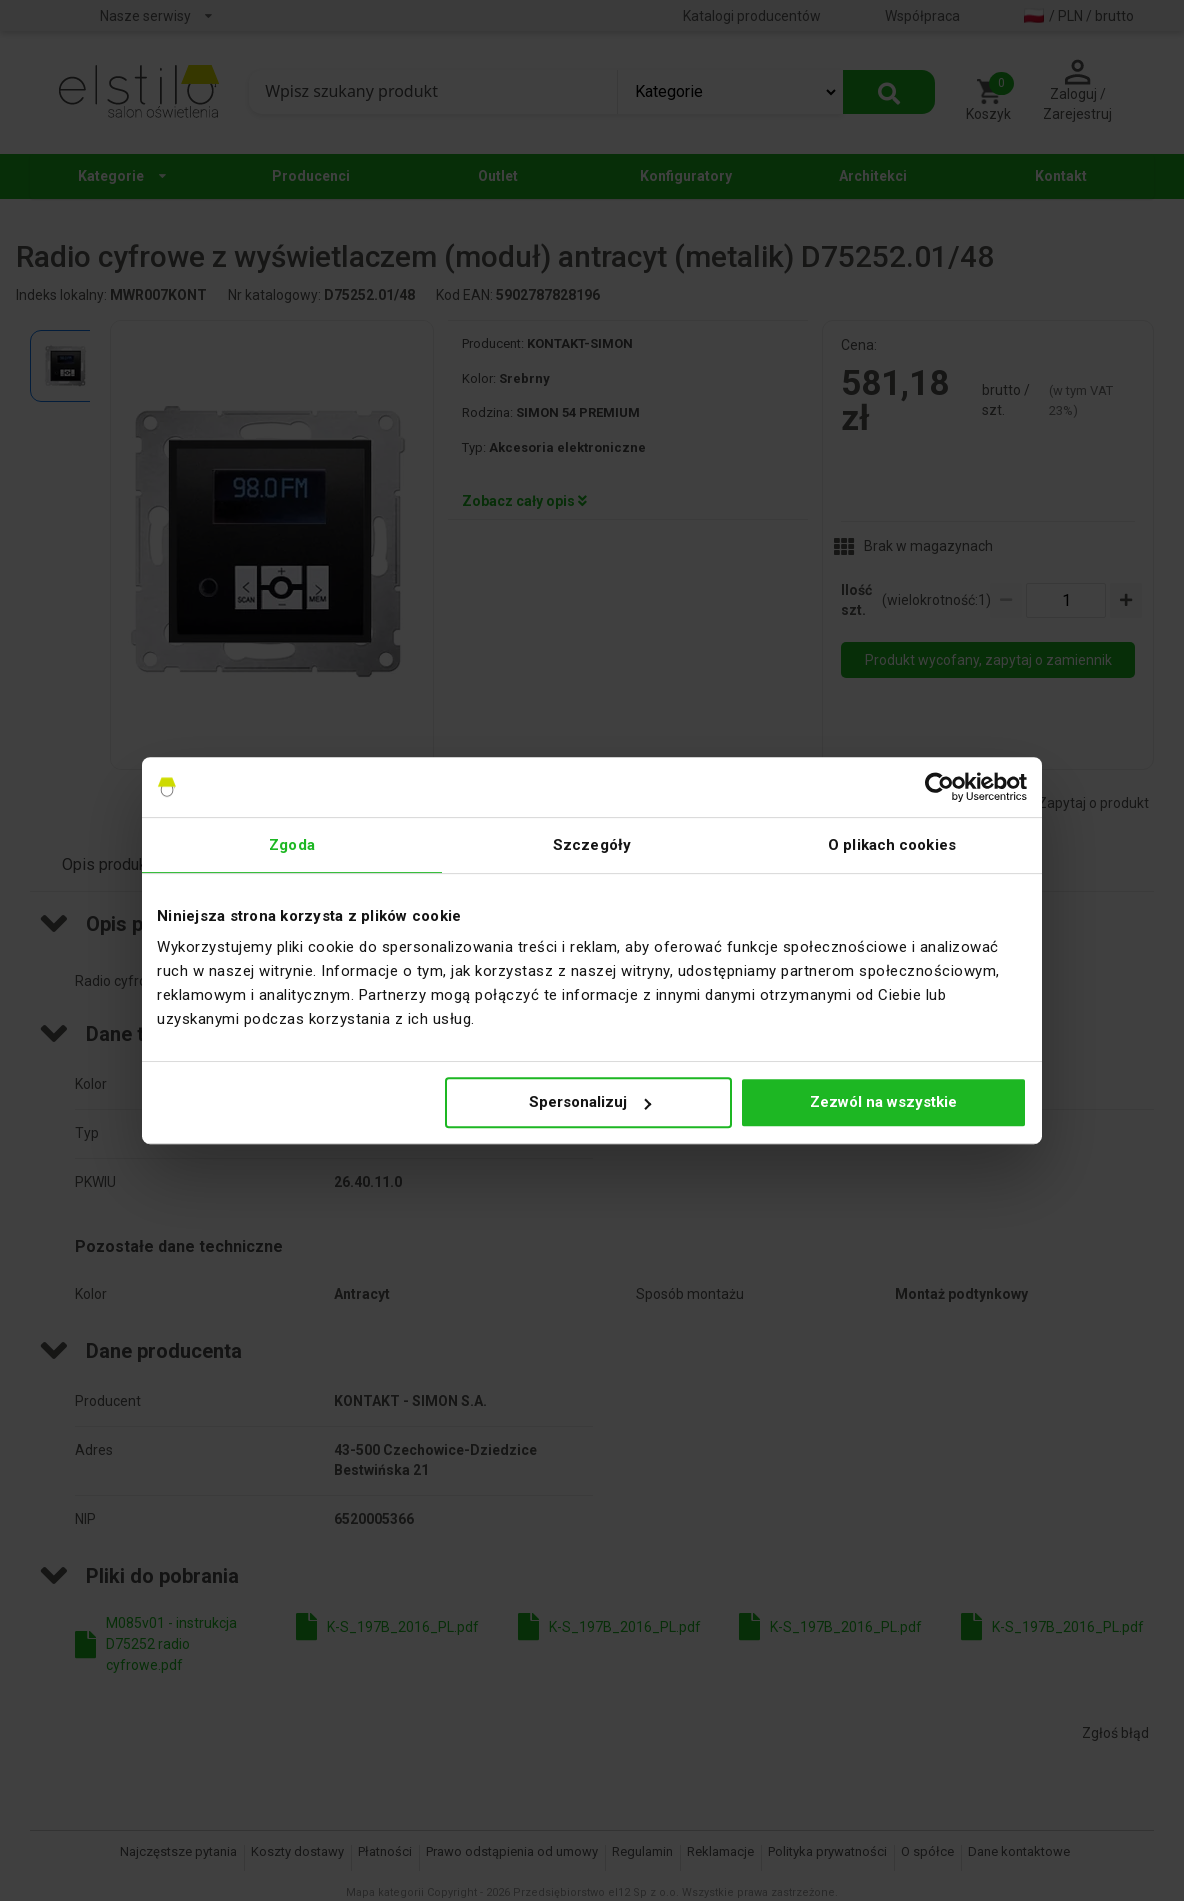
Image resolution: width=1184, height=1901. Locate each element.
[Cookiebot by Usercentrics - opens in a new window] (939, 787)
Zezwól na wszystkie (883, 1102)
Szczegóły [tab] (592, 845)
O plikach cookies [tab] (892, 845)
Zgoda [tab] (292, 845)
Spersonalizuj (590, 1102)
